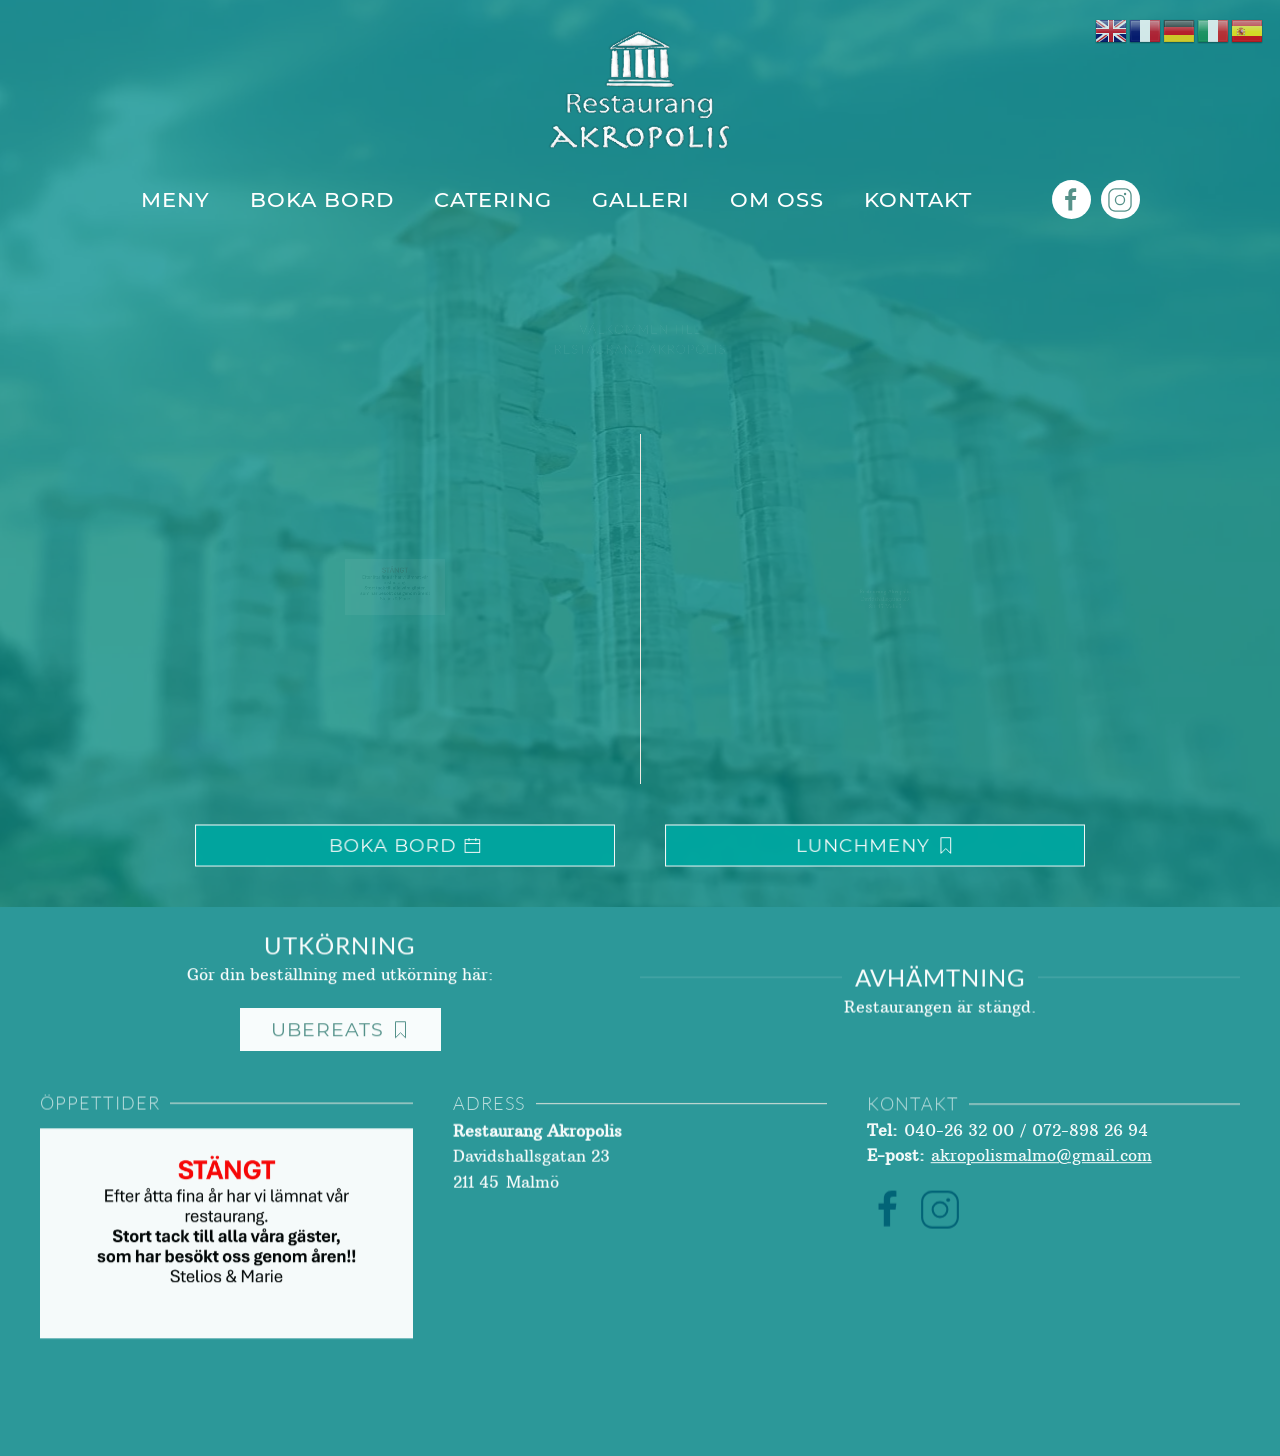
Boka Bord (322, 199)
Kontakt (918, 199)
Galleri (641, 199)
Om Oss (777, 199)
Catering (493, 199)
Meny (175, 199)
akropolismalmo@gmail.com (1041, 1165)
